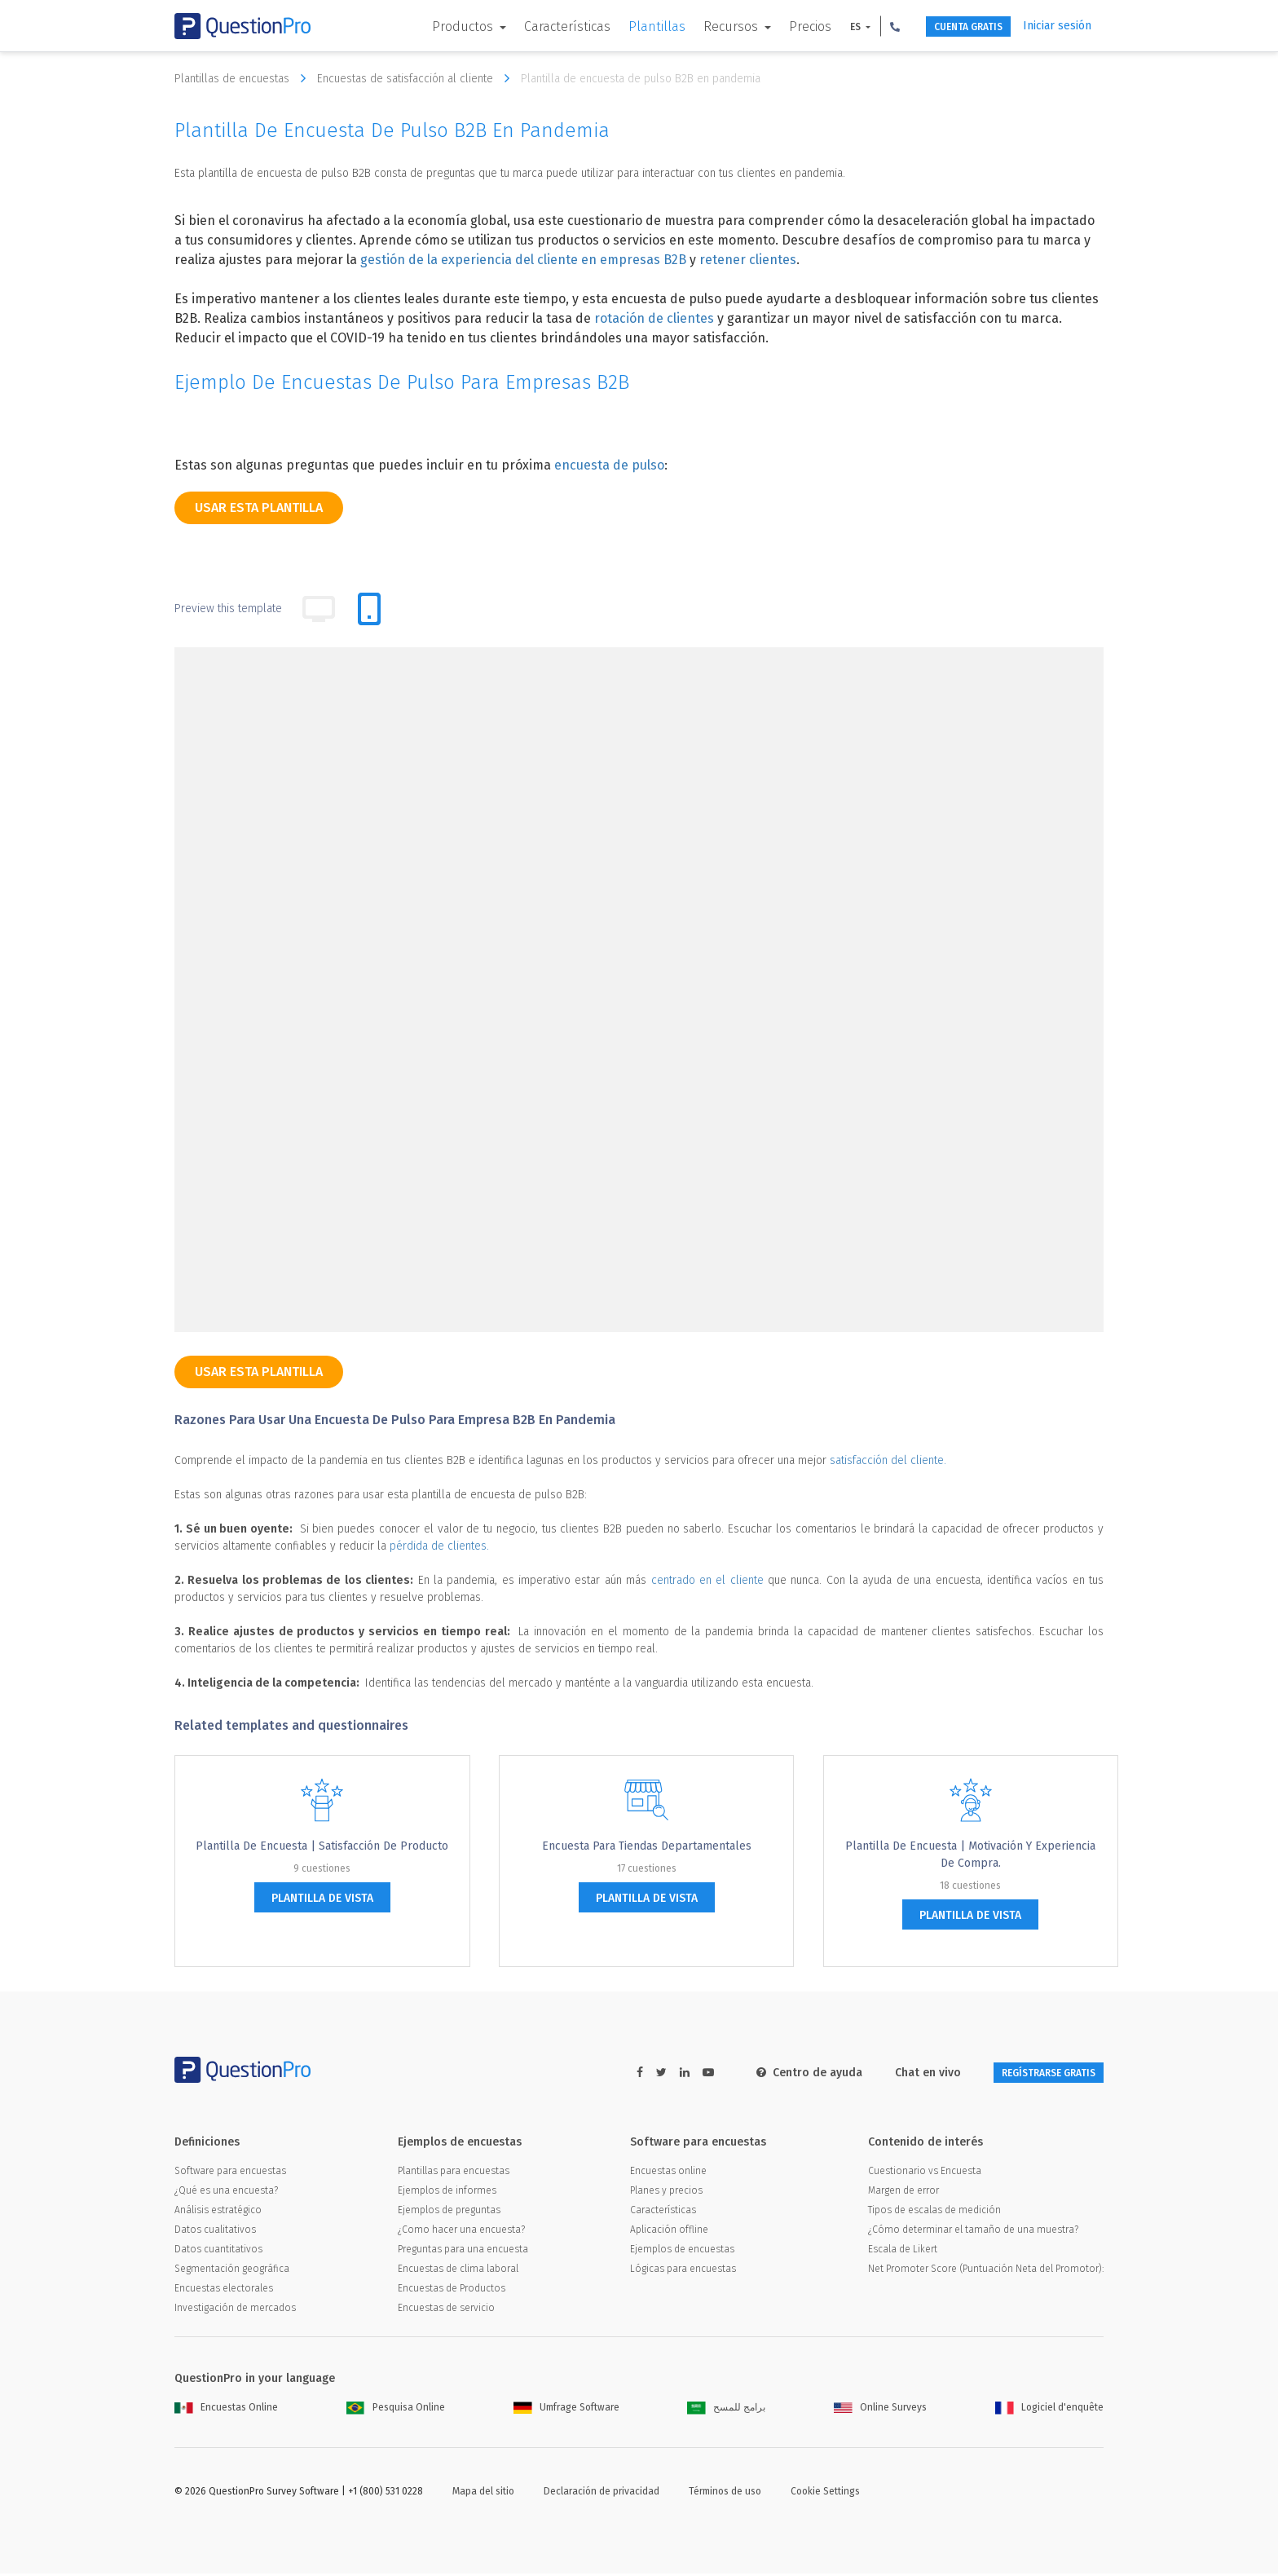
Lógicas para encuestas (683, 2271)
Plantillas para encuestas (453, 2173)
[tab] (369, 609)
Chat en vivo (894, 2073)
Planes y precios (666, 2193)
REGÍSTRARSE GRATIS (1031, 2073)
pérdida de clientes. (439, 1546)
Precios (777, 26)
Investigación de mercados (235, 2310)
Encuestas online (668, 2173)
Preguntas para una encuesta (463, 2251)
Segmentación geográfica (231, 2271)
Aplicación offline (669, 2232)
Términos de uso (725, 2493)
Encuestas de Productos (451, 2290)
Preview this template (228, 608)
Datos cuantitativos (218, 2251)
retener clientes (747, 259)
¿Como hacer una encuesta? (461, 2232)
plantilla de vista (322, 1898)
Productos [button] (431, 26)
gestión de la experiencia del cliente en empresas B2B (523, 259)
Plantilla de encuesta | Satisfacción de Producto (322, 1846)
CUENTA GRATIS (949, 26)
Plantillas (623, 26)
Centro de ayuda (775, 2073)
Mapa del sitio (483, 2493)
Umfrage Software (566, 2409)
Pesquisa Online (395, 2409)
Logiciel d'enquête (1049, 2409)
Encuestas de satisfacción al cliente (417, 78)
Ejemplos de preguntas (449, 2212)
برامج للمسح (726, 2409)
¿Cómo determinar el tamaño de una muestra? (973, 2232)
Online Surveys (880, 2409)
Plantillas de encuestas (244, 78)
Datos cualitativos (215, 2232)
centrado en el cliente (707, 1580)
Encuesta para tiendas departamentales (646, 1846)
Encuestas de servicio (446, 2310)
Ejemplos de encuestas (682, 2251)
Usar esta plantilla (259, 507)
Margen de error (903, 2193)
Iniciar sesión (1057, 26)
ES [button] (823, 27)
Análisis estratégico (218, 2212)
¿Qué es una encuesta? (226, 2193)
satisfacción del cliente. (888, 1460)
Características (534, 26)
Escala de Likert (902, 2251)
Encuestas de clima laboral (458, 2271)
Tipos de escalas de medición (934, 2212)
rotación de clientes (654, 318)
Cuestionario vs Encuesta (924, 2173)
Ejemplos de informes (447, 2193)
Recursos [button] (699, 26)
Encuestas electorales (223, 2290)
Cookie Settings (825, 2493)
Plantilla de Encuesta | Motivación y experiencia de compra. (970, 1854)
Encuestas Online (226, 2409)
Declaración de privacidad (601, 2493)
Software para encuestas (230, 2173)
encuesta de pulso (609, 465)
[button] (861, 26)
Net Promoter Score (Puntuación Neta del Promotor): (986, 2271)
